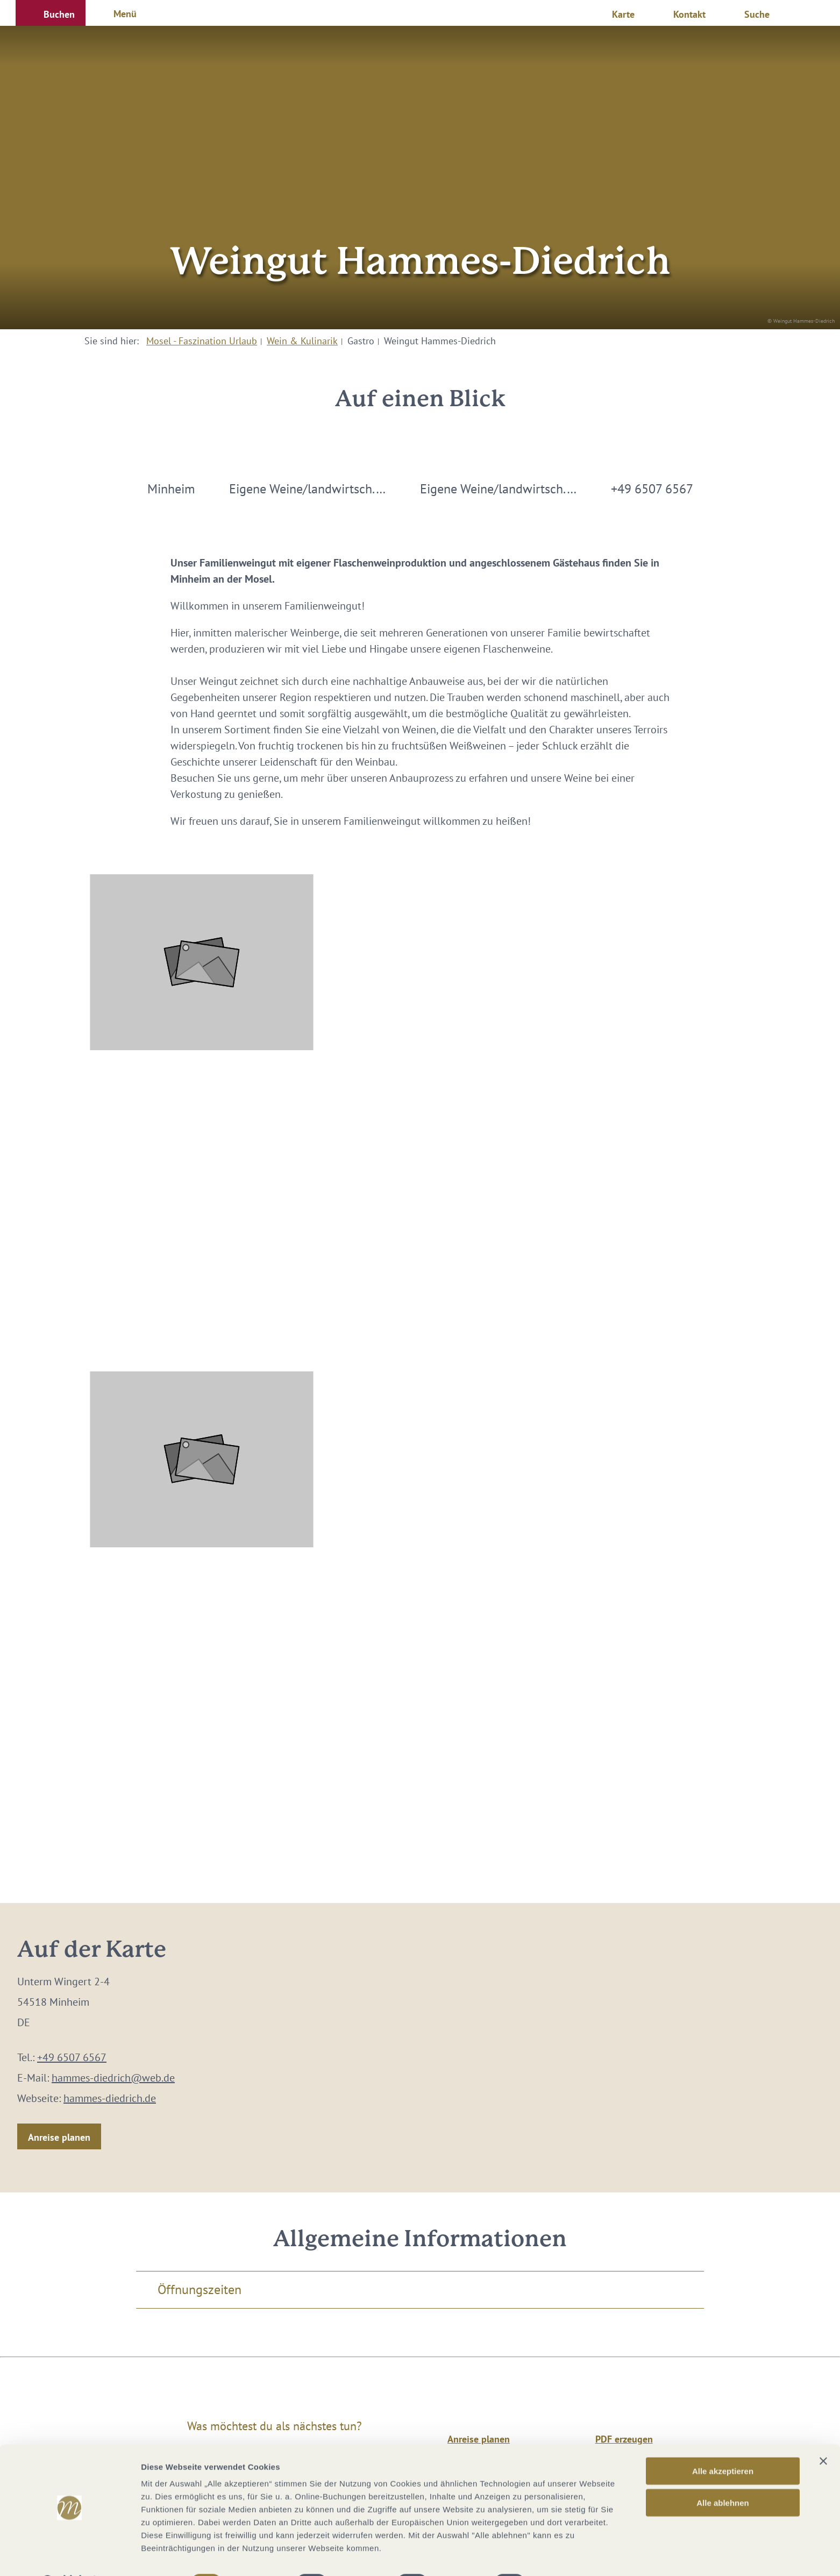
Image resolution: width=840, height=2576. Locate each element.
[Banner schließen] (823, 2433)
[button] (51, 13)
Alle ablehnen (722, 2474)
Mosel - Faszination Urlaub (201, 341)
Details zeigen (572, 2554)
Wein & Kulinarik (302, 341)
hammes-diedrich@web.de (113, 2078)
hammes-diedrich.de (109, 2098)
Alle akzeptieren (722, 2442)
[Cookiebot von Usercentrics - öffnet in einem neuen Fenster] (70, 2555)
